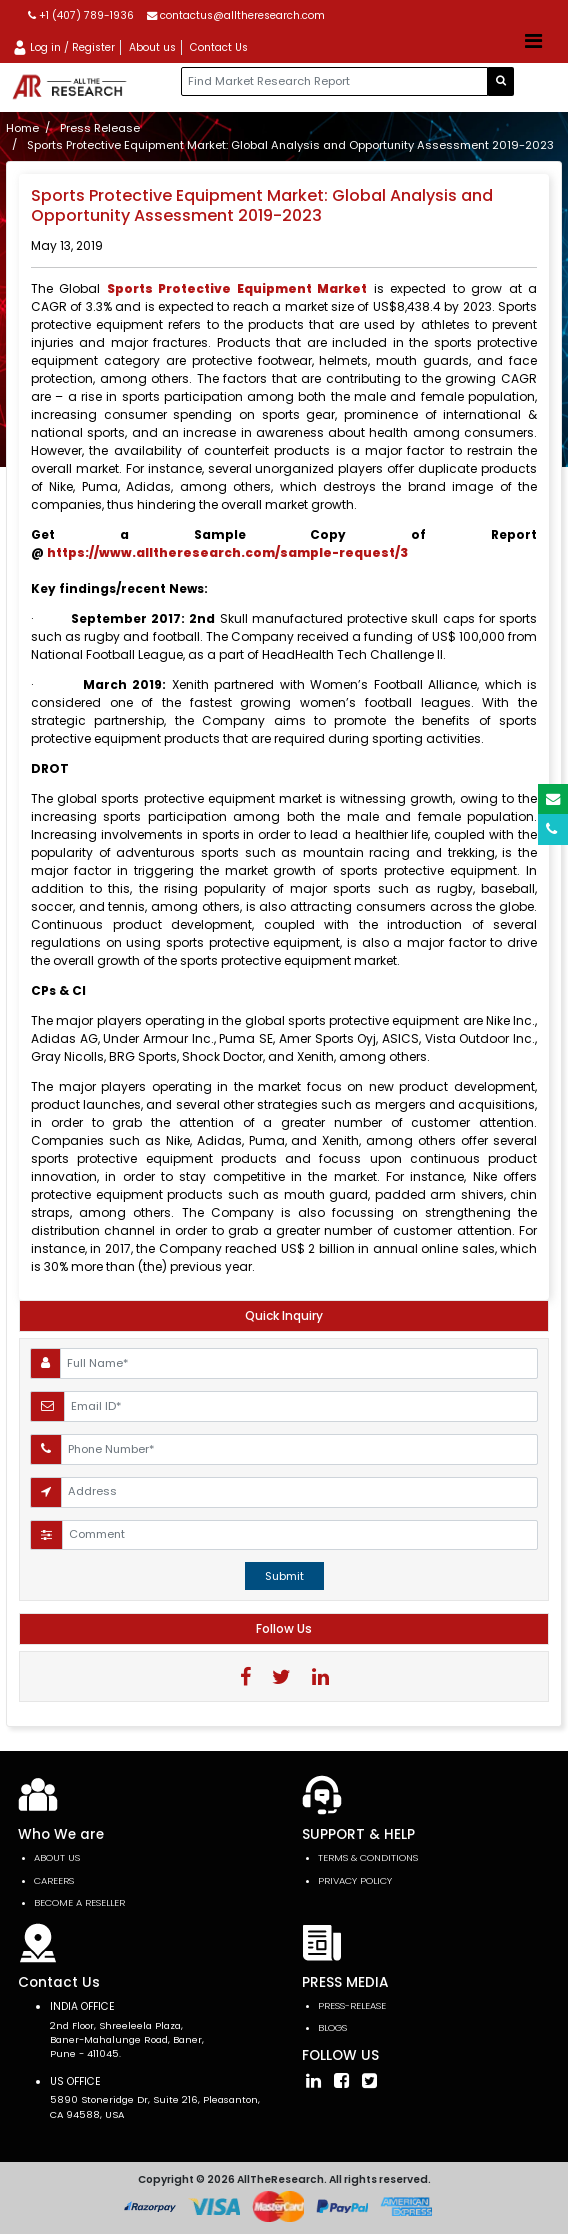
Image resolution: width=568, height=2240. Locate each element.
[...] (334, 81)
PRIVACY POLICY (355, 1880)
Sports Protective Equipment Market (237, 288)
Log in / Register (63, 47)
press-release (352, 2005)
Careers (54, 1880)
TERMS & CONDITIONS (368, 1857)
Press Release (100, 128)
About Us (57, 1857)
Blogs (332, 2027)
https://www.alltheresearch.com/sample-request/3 (227, 552)
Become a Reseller (79, 1902)
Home (22, 128)
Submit (284, 1576)
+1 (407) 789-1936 (81, 15)
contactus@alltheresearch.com (236, 15)
